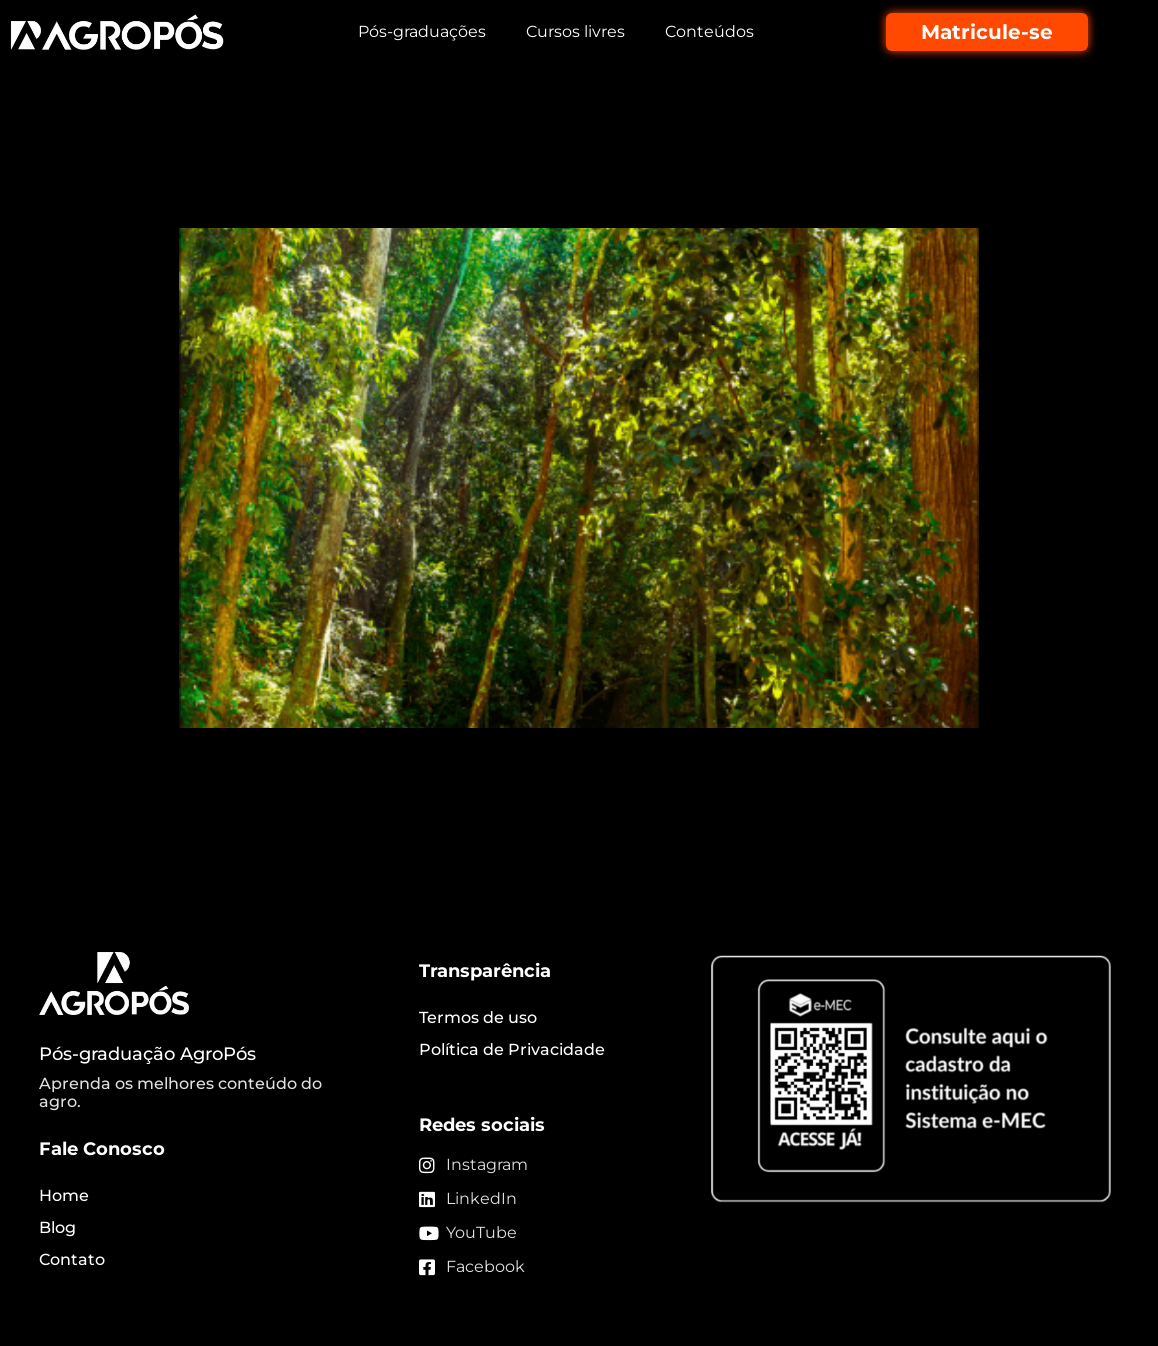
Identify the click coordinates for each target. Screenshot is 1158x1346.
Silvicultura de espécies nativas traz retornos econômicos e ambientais (539, 173)
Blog (57, 1227)
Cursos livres (575, 31)
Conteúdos (709, 31)
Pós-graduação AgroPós (147, 1054)
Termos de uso (478, 1017)
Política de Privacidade (512, 1049)
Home (64, 1195)
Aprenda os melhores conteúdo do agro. (180, 1092)
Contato (72, 1259)
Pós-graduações (422, 31)
